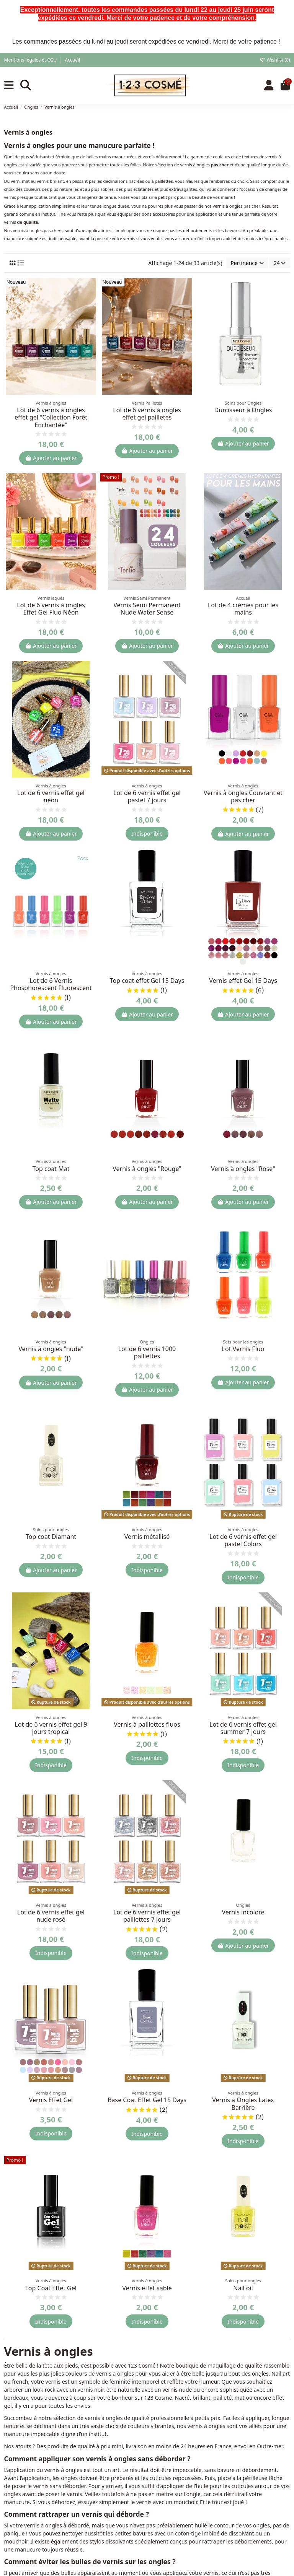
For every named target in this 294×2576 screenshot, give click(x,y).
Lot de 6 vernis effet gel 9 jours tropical (51, 1728)
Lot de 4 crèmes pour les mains (243, 608)
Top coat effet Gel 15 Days (147, 980)
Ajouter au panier (51, 458)
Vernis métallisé (147, 1536)
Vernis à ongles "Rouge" (147, 1168)
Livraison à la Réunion (134, 2537)
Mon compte (221, 2497)
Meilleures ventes (31, 2517)
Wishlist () (275, 60)
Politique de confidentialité (140, 2548)
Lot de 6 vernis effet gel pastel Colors (243, 1540)
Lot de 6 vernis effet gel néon (51, 796)
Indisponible (147, 833)
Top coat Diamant (51, 1536)
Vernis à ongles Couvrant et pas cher (243, 796)
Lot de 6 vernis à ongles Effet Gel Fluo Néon (51, 608)
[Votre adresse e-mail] (41, 2416)
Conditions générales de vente (145, 2517)
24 (280, 263)
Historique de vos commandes (243, 2507)
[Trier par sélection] (247, 263)
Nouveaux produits (33, 2507)
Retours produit (224, 2537)
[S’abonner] (86, 2416)
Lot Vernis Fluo (243, 1349)
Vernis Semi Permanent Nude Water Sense (147, 608)
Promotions (23, 2497)
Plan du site (121, 2568)
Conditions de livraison (135, 2527)
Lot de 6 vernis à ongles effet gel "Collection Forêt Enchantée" (51, 417)
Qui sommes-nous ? (132, 2507)
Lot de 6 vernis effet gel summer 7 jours (243, 1728)
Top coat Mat (51, 1168)
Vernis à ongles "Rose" (243, 1168)
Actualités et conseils (35, 2527)
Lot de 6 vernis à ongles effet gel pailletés (147, 413)
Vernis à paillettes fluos (147, 1724)
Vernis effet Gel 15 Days (243, 980)
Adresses (216, 2517)
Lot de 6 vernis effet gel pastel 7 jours (147, 796)
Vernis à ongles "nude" (50, 1349)
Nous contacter (126, 2558)
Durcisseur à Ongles (243, 410)
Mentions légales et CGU (31, 60)
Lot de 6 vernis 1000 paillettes (147, 1352)
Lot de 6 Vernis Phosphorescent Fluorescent (50, 984)
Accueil (72, 60)
